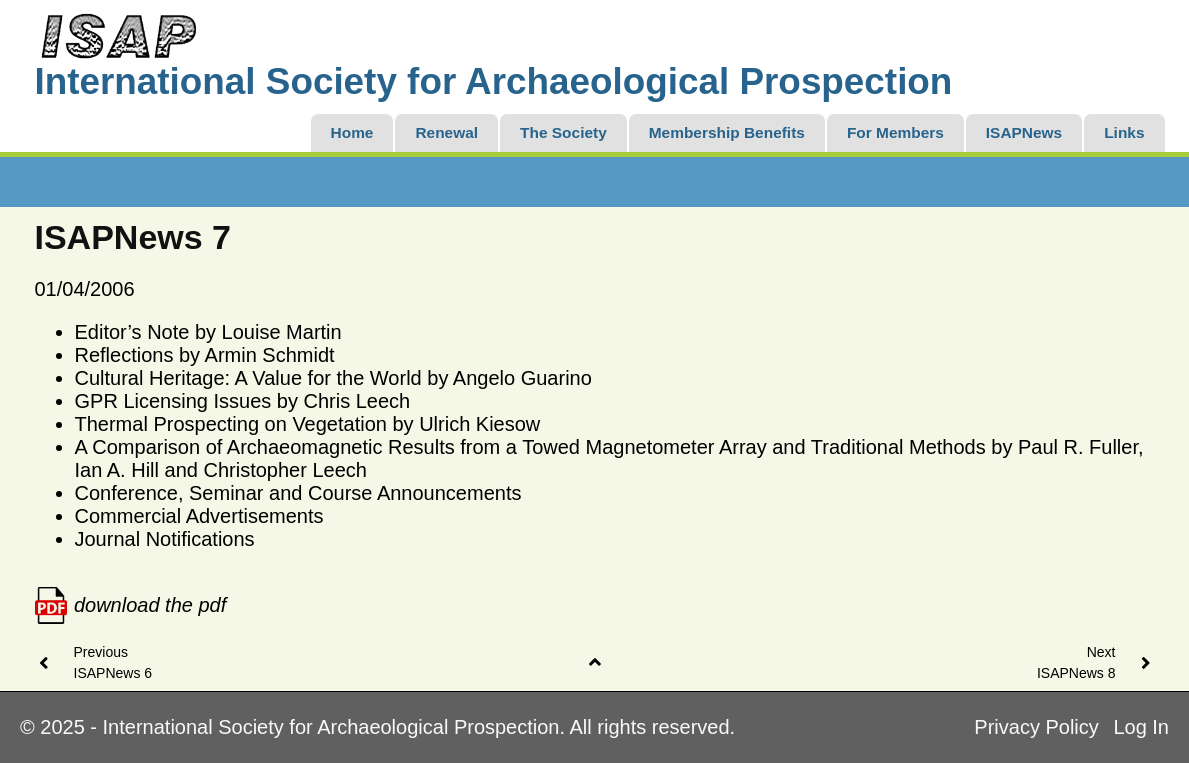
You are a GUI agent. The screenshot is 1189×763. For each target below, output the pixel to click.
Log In (1141, 727)
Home (352, 132)
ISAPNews (1024, 132)
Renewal (446, 132)
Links (1124, 132)
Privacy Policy (1036, 727)
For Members (895, 132)
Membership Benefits (727, 132)
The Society (563, 132)
